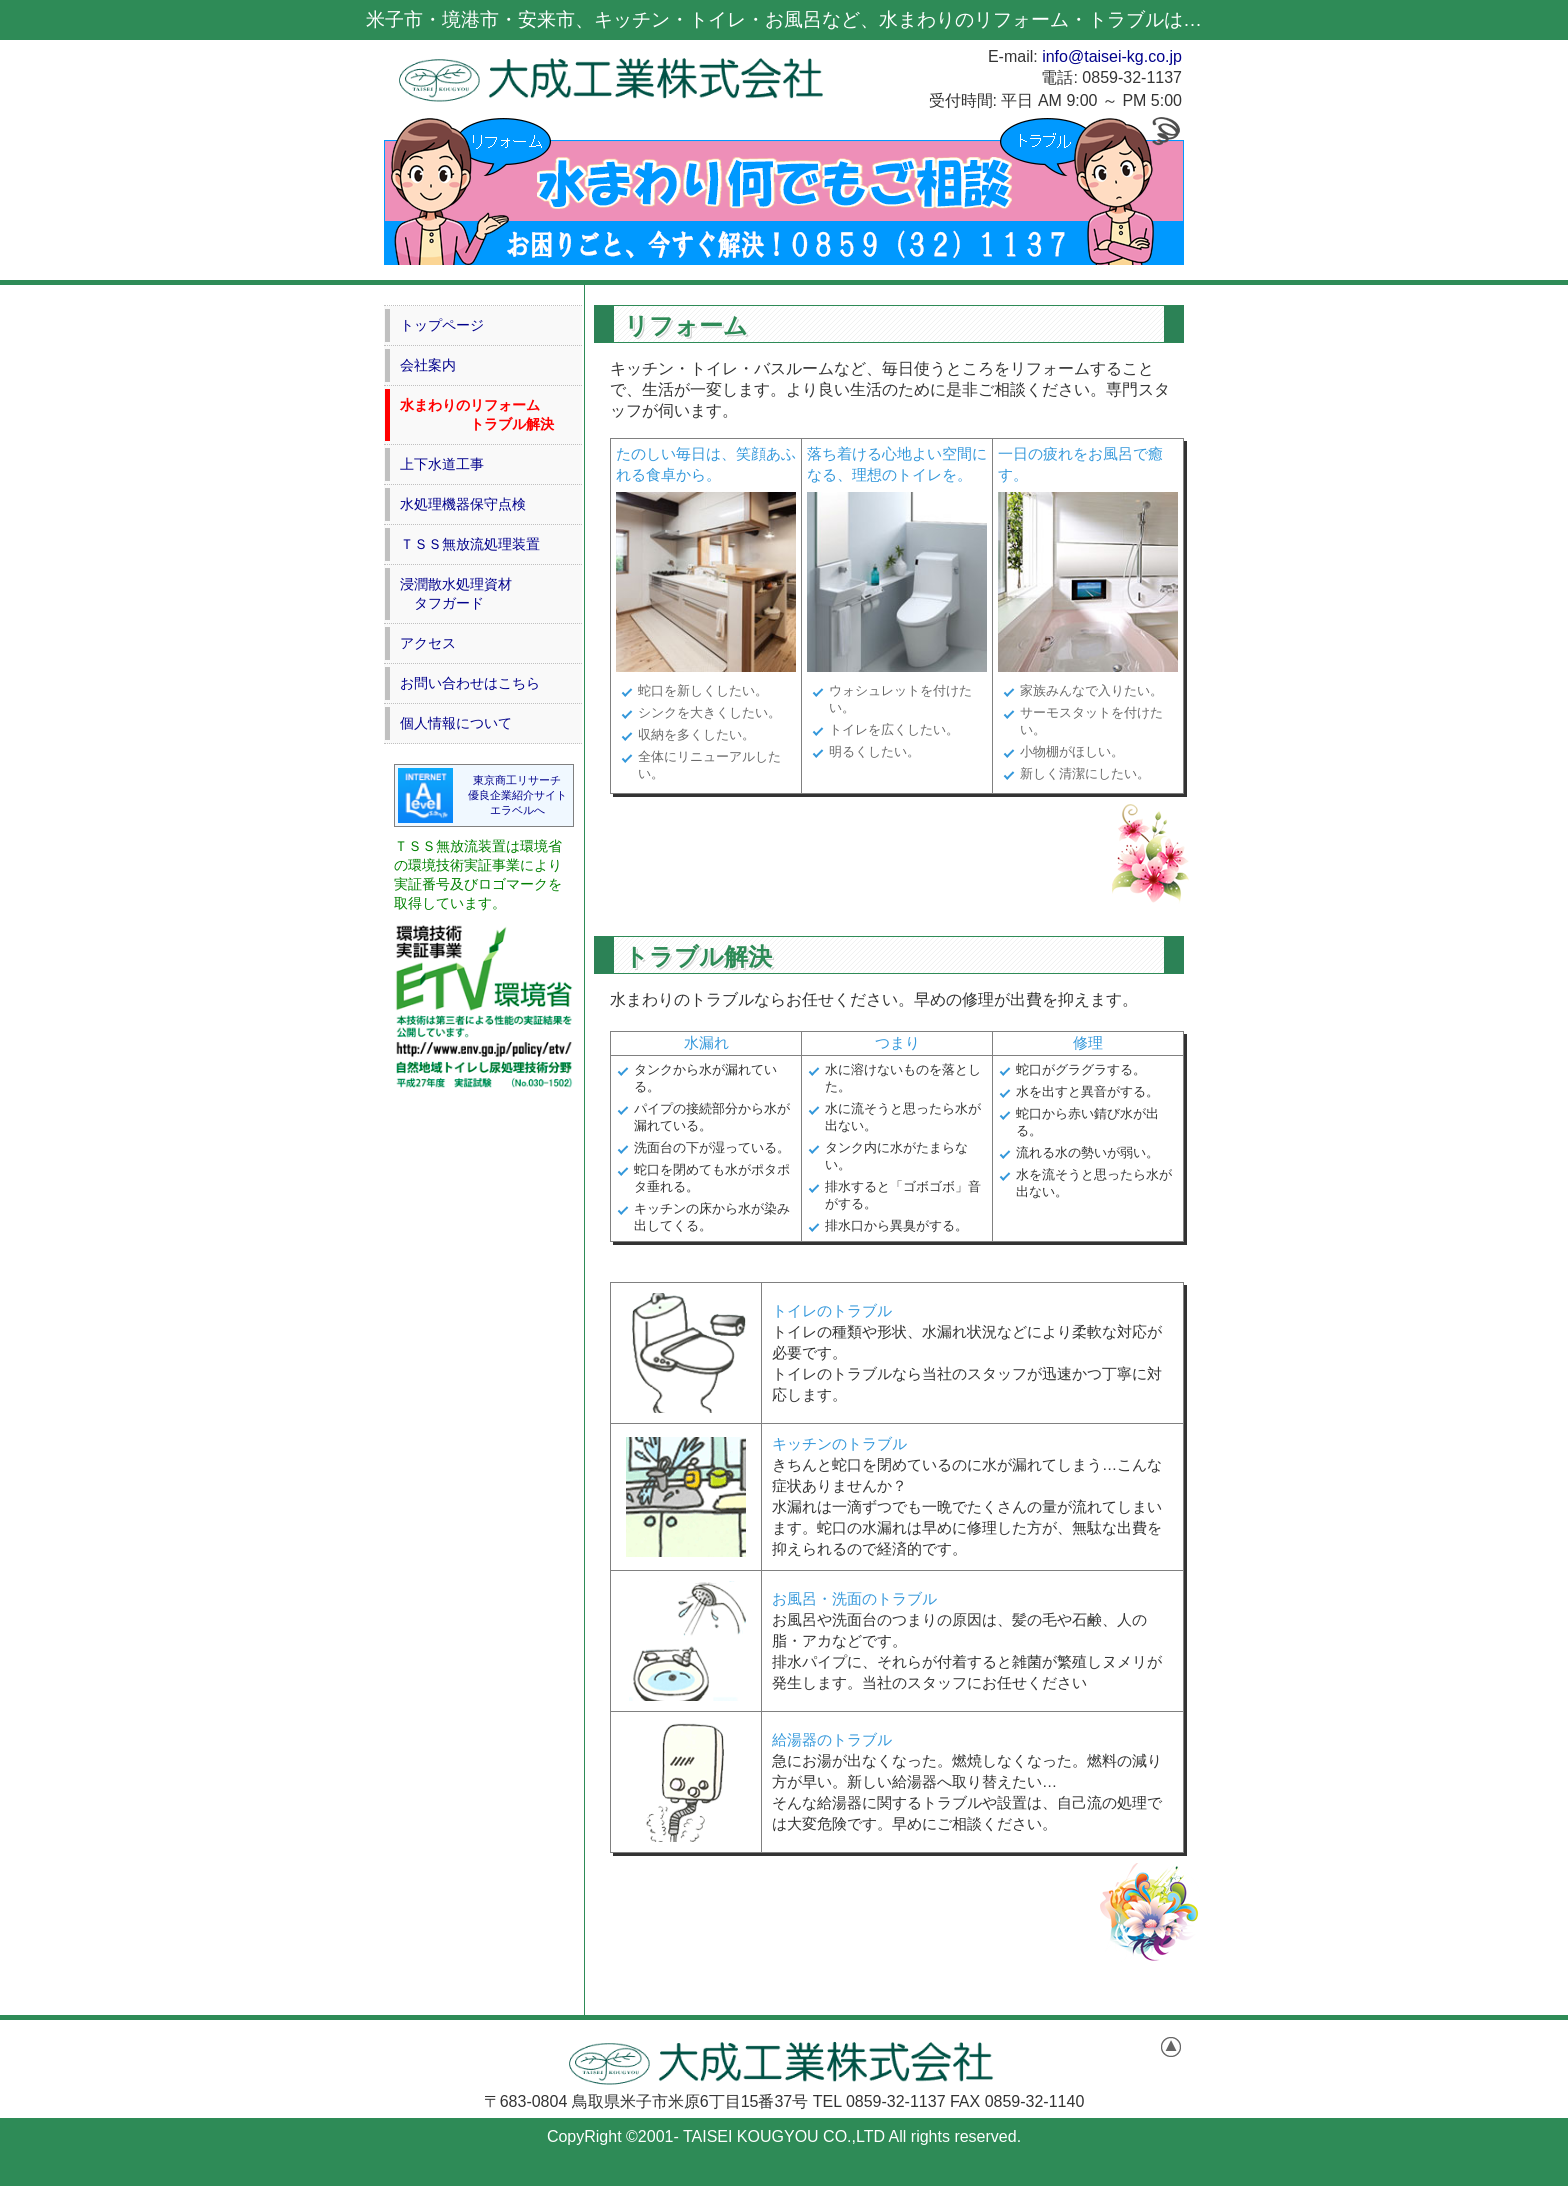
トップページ (442, 325)
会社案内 (428, 365)
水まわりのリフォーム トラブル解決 (477, 414)
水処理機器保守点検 (463, 504)
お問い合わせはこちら (470, 683)
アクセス (428, 643)
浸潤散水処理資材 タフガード (456, 593)
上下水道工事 (442, 464)
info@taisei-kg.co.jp (1112, 56)
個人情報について (456, 723)
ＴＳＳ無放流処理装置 (470, 544)
